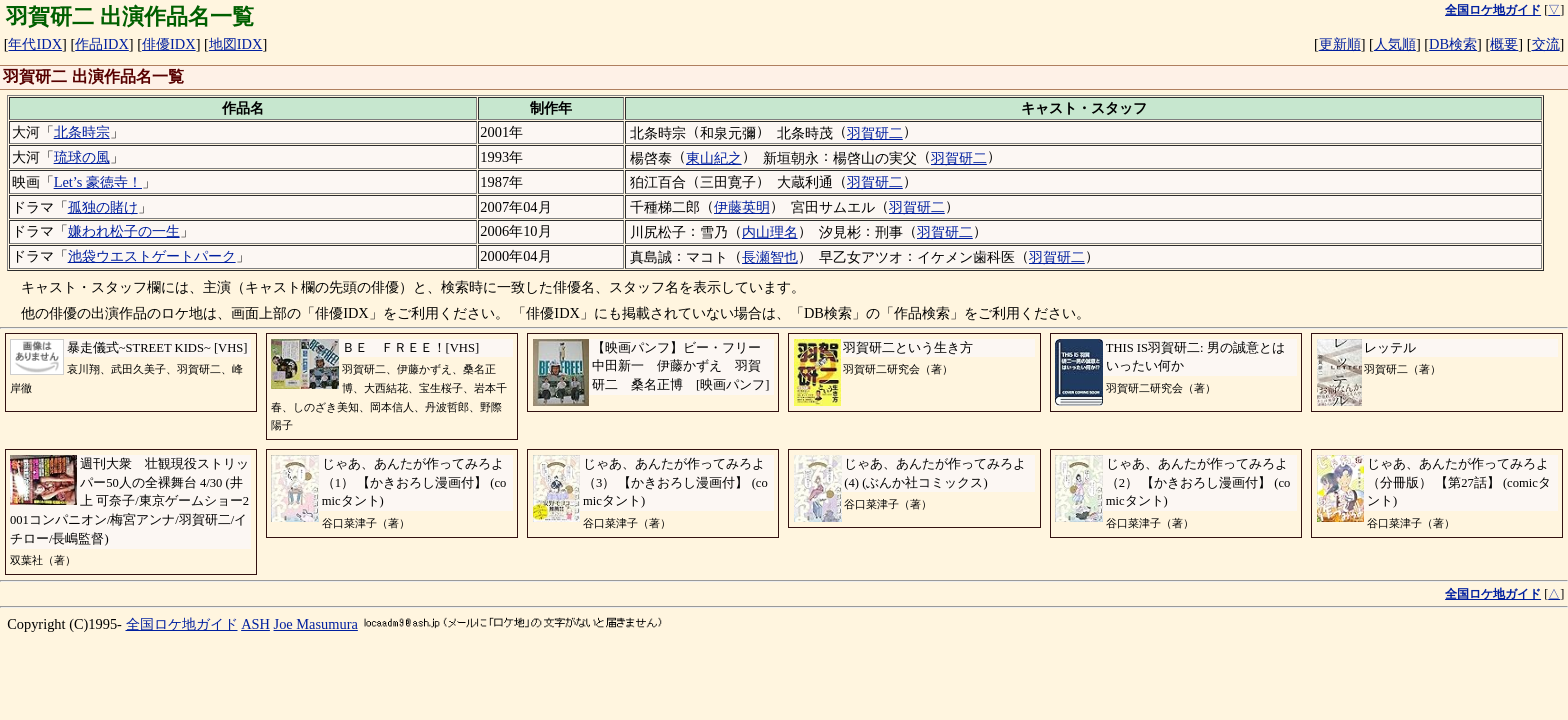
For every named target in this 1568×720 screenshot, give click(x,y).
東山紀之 (714, 158)
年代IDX (35, 44)
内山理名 (770, 232)
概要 (1504, 44)
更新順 (1340, 44)
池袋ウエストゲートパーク (152, 256)
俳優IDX (169, 44)
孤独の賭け (103, 207)
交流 (1546, 44)
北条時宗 (82, 132)
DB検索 (1453, 44)
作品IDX (102, 44)
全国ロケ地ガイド (182, 624)
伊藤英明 (742, 207)
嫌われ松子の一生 (124, 231)
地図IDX (236, 44)
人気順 (1395, 44)
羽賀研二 (875, 133)
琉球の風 (82, 157)
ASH (255, 624)
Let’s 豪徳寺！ (98, 182)
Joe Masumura (316, 624)
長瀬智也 (770, 257)
